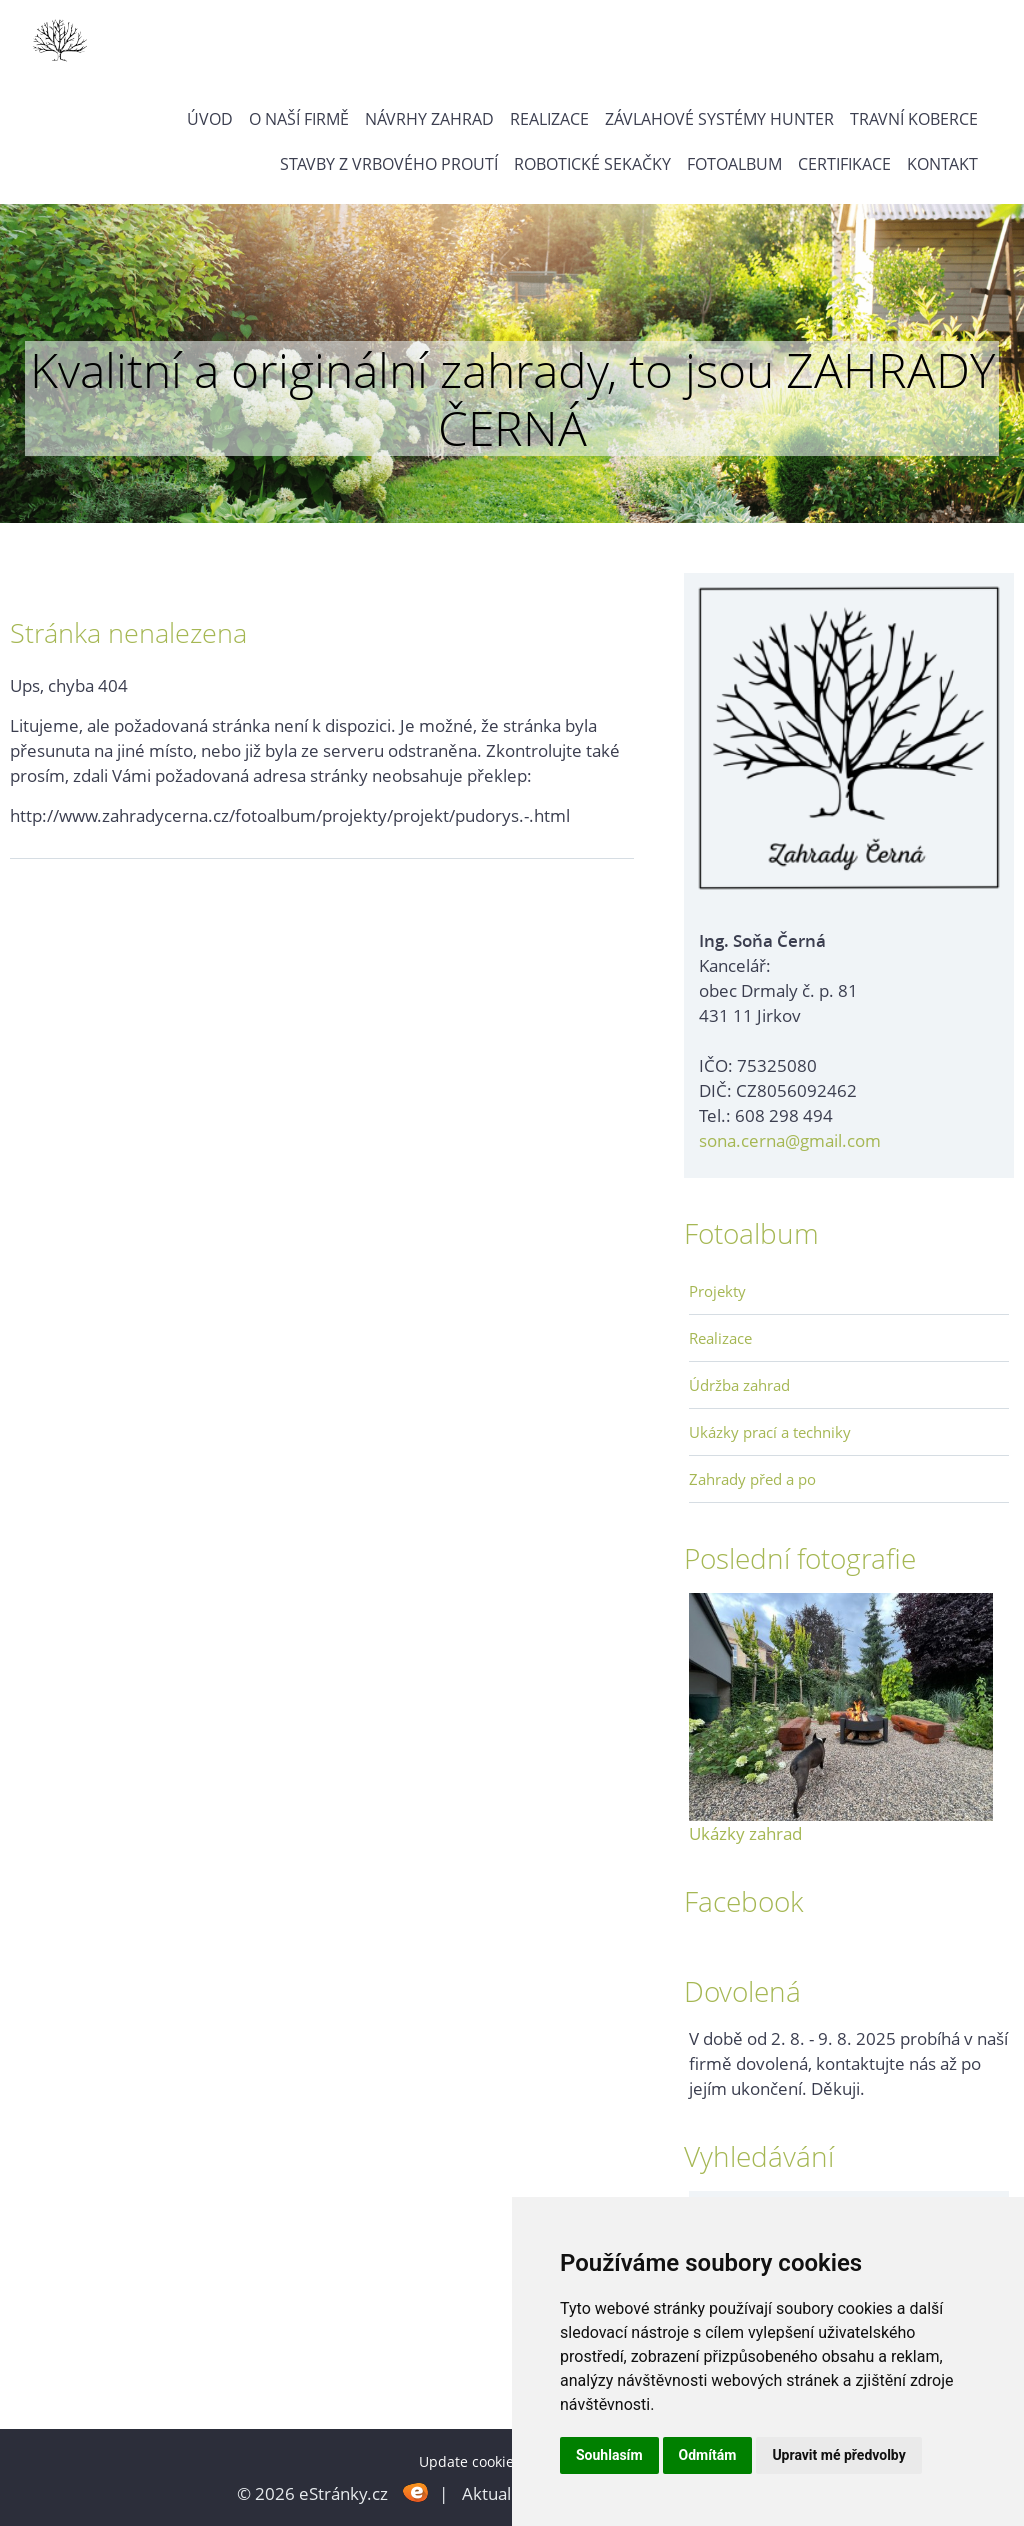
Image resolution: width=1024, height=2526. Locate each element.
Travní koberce (914, 119)
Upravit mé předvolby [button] (838, 2455)
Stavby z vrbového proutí (389, 164)
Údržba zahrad (739, 1385)
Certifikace (844, 164)
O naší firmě (299, 119)
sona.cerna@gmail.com (790, 1140)
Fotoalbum (734, 164)
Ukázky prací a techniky (770, 1432)
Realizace (549, 119)
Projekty (717, 1291)
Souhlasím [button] (609, 2455)
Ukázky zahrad (745, 1833)
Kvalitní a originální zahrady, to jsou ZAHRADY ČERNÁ (512, 398)
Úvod (210, 119)
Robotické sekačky (592, 164)
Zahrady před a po (752, 1479)
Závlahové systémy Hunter (719, 119)
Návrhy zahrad (429, 119)
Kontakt (942, 164)
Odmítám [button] (708, 2455)
